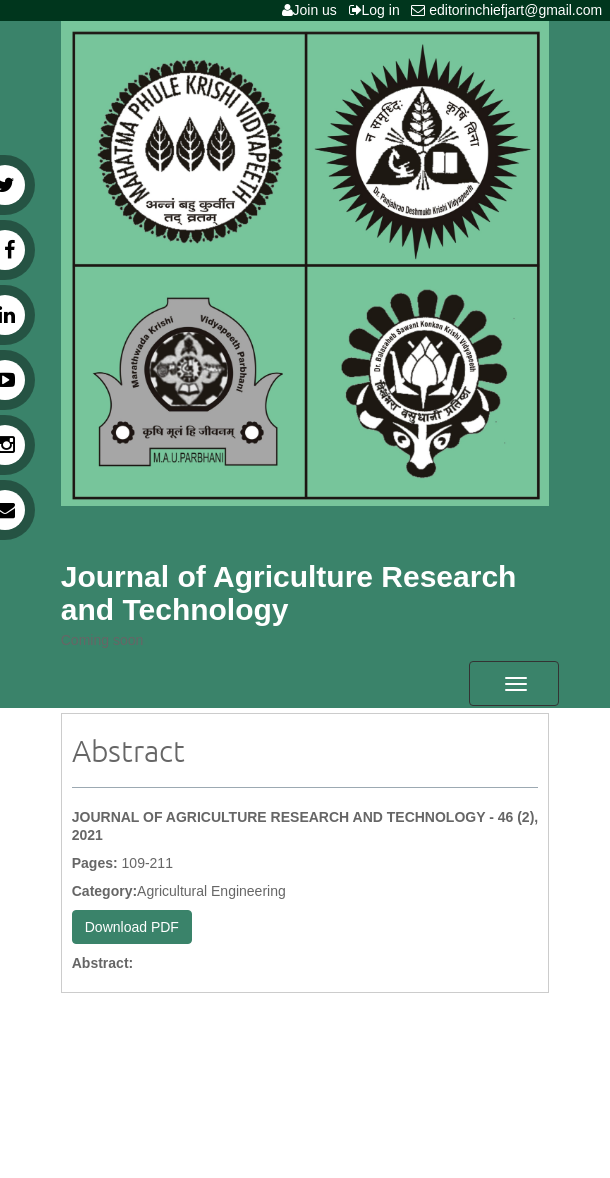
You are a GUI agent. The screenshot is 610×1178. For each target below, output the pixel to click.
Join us (313, 10)
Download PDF (132, 927)
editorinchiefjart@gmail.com (510, 10)
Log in (378, 10)
